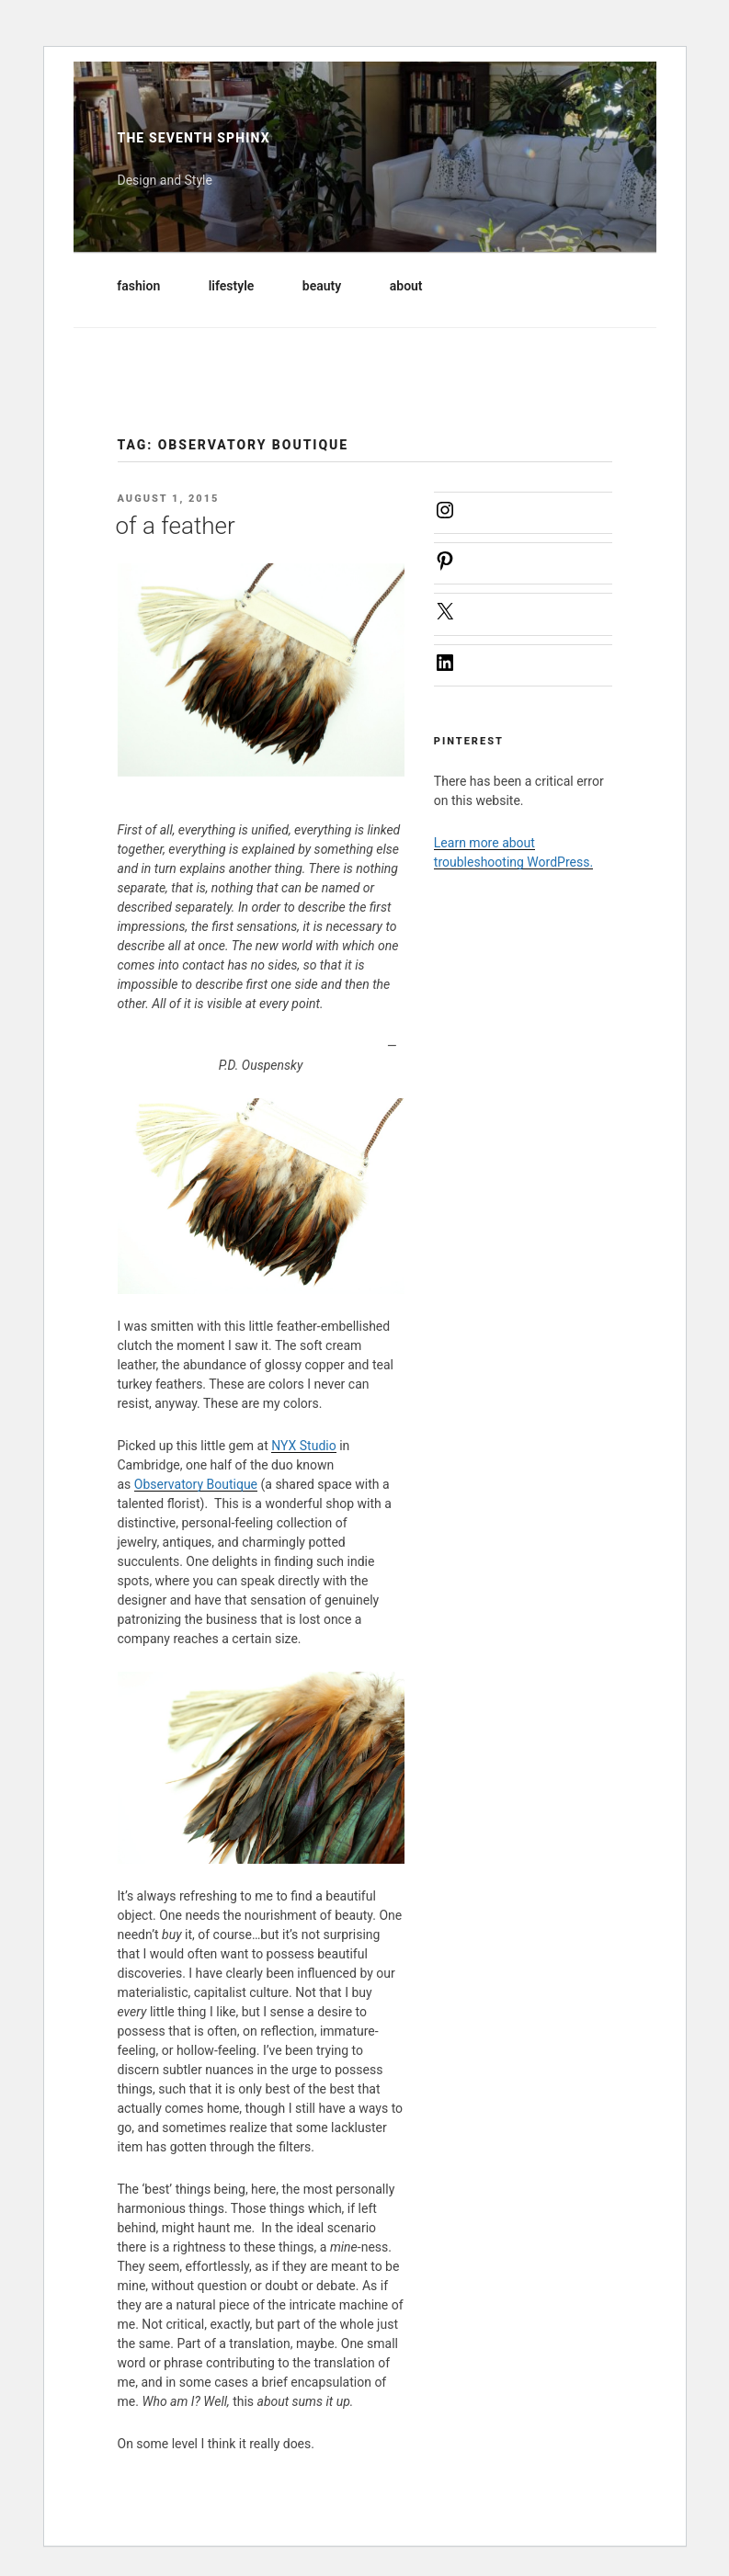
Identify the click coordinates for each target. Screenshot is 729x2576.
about (415, 285)
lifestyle (240, 285)
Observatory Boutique (195, 1484)
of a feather (175, 525)
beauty (330, 285)
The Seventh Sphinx (194, 138)
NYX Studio (303, 1445)
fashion (147, 285)
